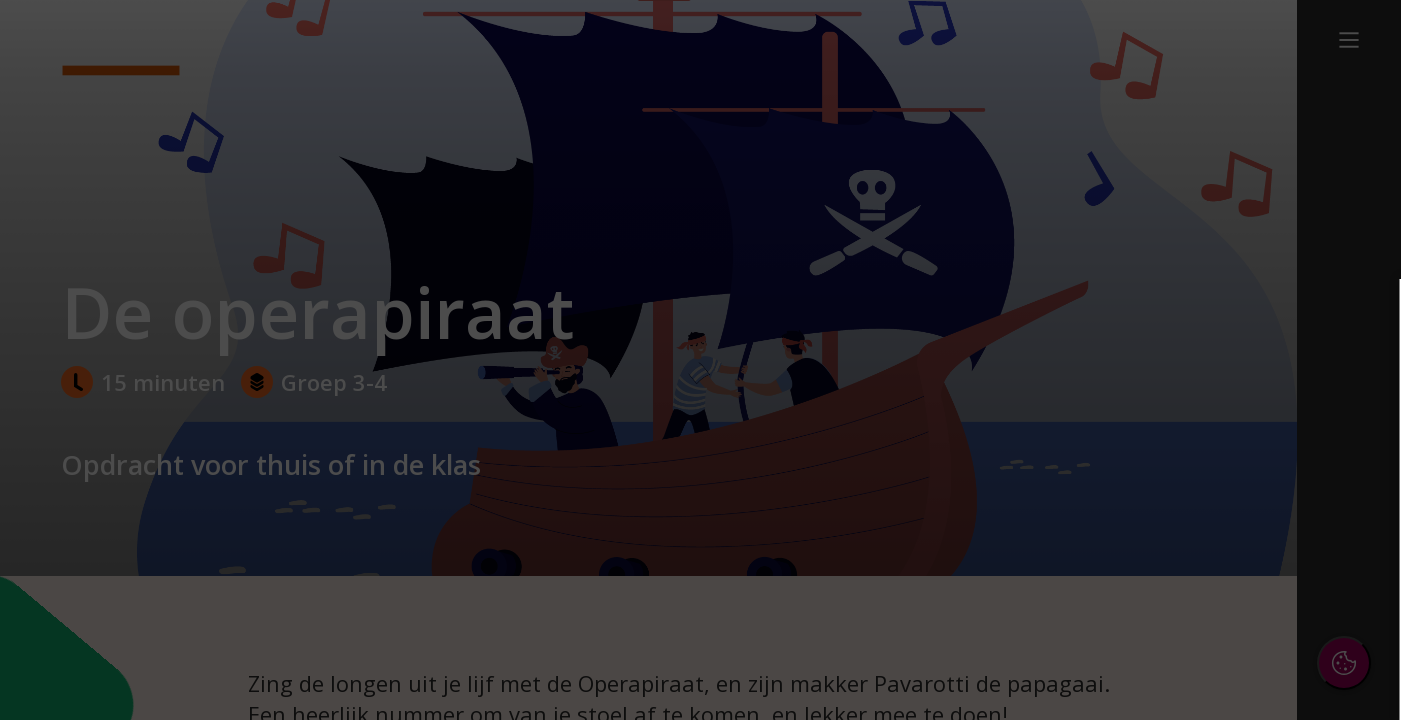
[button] (1211, 473)
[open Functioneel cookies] (1353, 476)
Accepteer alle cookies (1231, 608)
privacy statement (1167, 409)
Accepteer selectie (1231, 666)
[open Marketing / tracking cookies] (1353, 536)
